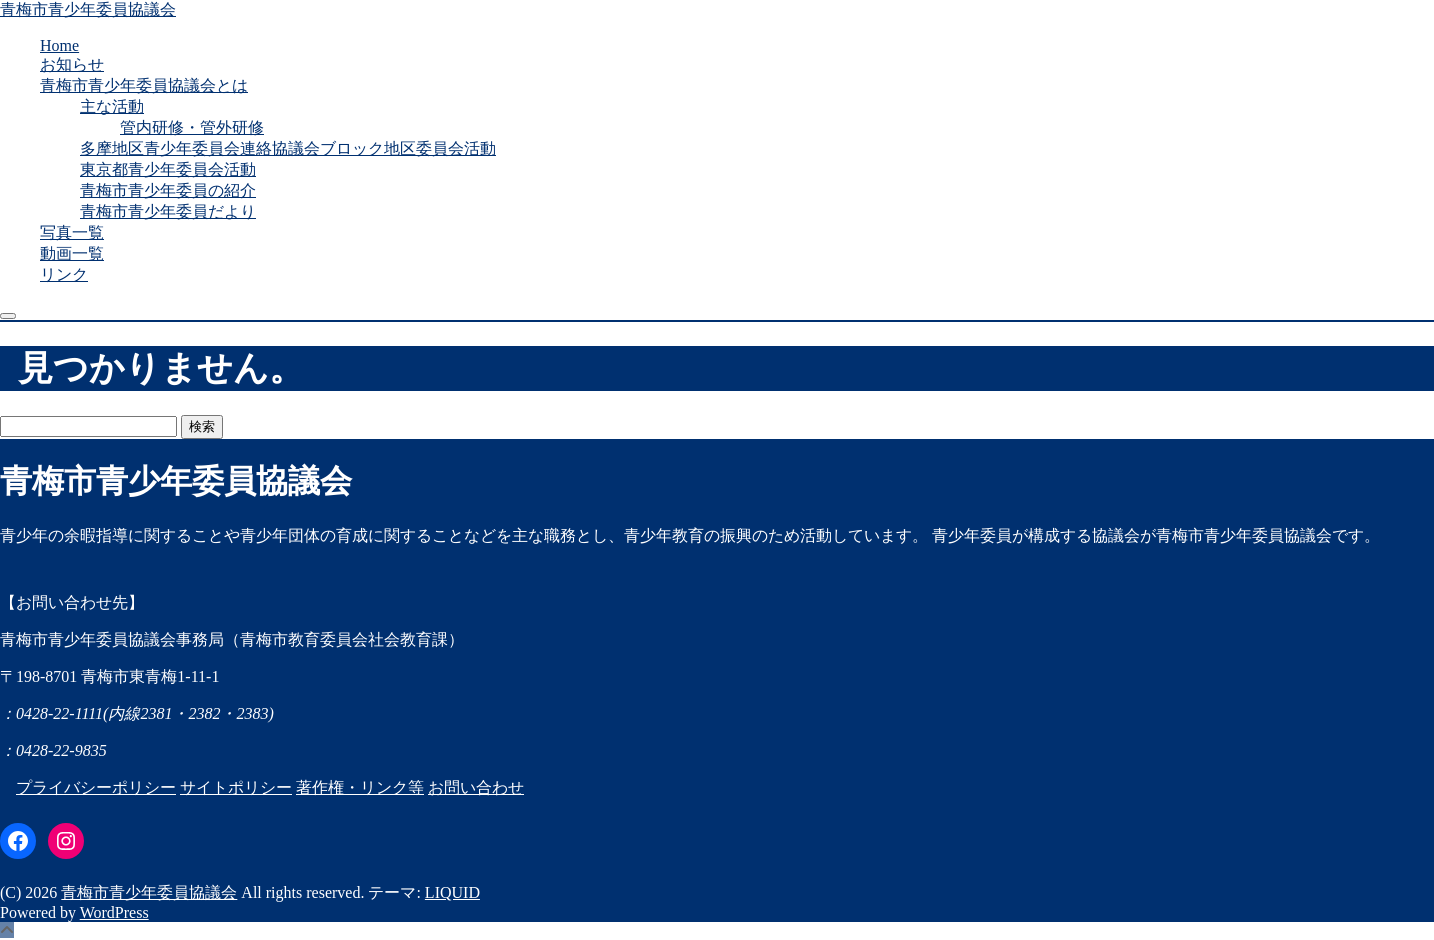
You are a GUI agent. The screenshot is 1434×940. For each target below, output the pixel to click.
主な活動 (112, 106)
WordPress (114, 912)
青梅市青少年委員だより (168, 211)
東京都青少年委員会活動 (168, 169)
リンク (64, 274)
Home (59, 45)
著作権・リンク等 (360, 787)
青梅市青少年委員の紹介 (168, 190)
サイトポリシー (236, 787)
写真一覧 (72, 232)
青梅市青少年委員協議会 (88, 9)
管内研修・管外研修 (192, 127)
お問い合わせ (476, 787)
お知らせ (72, 64)
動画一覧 (72, 253)
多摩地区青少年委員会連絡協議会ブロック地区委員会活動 (288, 148)
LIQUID (452, 892)
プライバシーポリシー (96, 787)
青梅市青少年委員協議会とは (144, 85)
